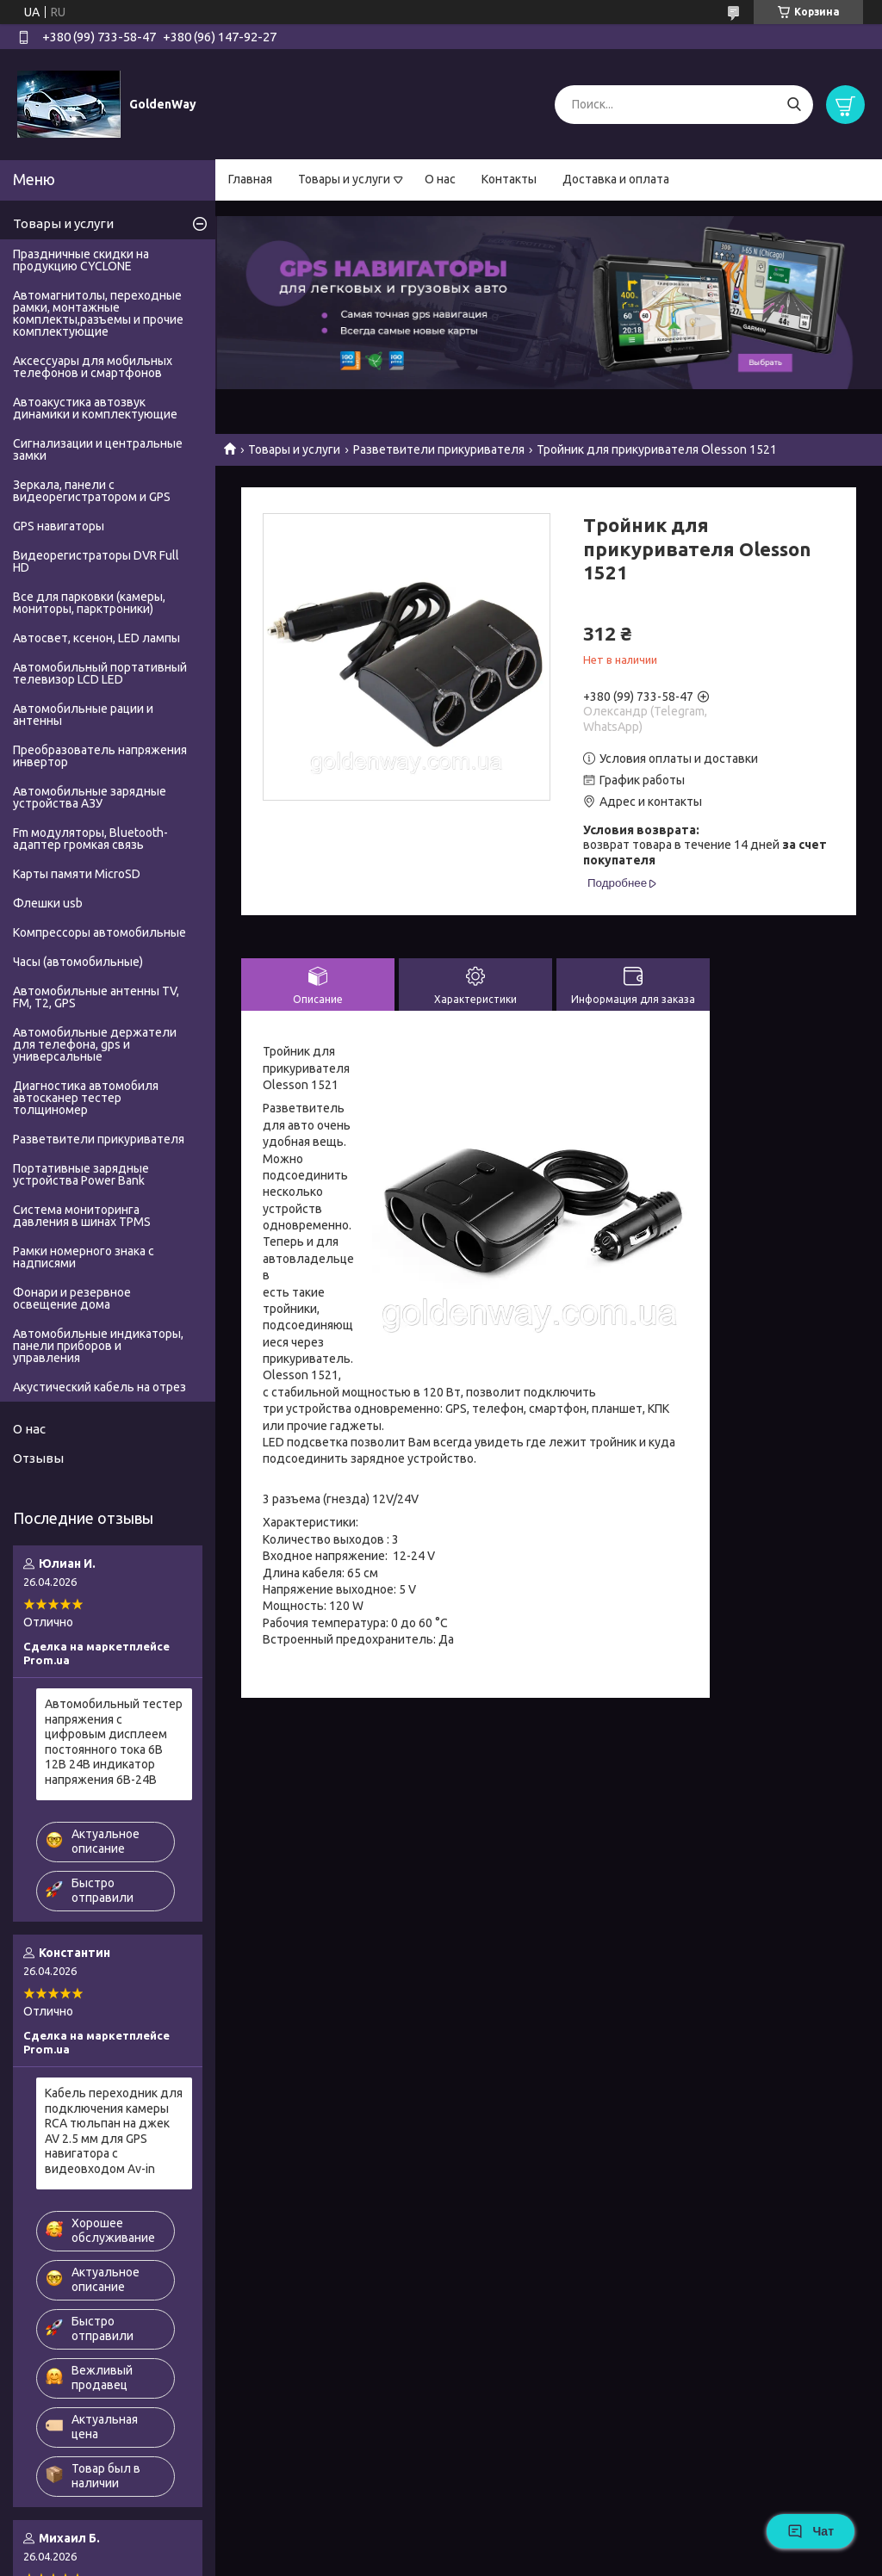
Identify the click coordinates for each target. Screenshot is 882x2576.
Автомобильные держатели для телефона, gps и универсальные (95, 1044)
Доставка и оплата (615, 179)
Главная (250, 179)
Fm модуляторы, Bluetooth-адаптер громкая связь (90, 838)
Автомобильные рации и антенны (83, 715)
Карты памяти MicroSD (76, 874)
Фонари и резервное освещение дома (72, 1298)
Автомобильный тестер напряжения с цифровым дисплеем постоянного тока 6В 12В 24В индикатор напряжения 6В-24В (114, 1741)
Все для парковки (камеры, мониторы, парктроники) (89, 603)
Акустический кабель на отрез (99, 1387)
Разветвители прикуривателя (439, 449)
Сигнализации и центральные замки (98, 449)
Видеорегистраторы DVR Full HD (96, 561)
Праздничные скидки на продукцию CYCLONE (81, 260)
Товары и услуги (344, 179)
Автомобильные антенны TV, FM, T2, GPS (96, 997)
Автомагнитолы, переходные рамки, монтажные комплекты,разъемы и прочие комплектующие (98, 313)
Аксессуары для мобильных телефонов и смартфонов (92, 367)
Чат (810, 2531)
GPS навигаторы (58, 526)
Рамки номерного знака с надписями (83, 1257)
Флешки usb (48, 903)
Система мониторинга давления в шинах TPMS (82, 1216)
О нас (440, 179)
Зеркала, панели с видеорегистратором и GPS (92, 491)
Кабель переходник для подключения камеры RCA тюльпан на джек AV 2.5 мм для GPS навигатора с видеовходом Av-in (114, 2131)
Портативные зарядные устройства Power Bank (81, 1174)
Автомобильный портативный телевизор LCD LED (100, 673)
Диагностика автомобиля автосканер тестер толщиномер (85, 1098)
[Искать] (793, 104)
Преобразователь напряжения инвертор (100, 756)
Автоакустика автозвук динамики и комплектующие (95, 408)
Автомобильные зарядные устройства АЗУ (89, 797)
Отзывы (38, 1458)
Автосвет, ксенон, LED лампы (96, 638)
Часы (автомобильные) (78, 962)
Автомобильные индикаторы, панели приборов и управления (98, 1346)
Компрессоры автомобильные (99, 932)
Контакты (509, 179)
